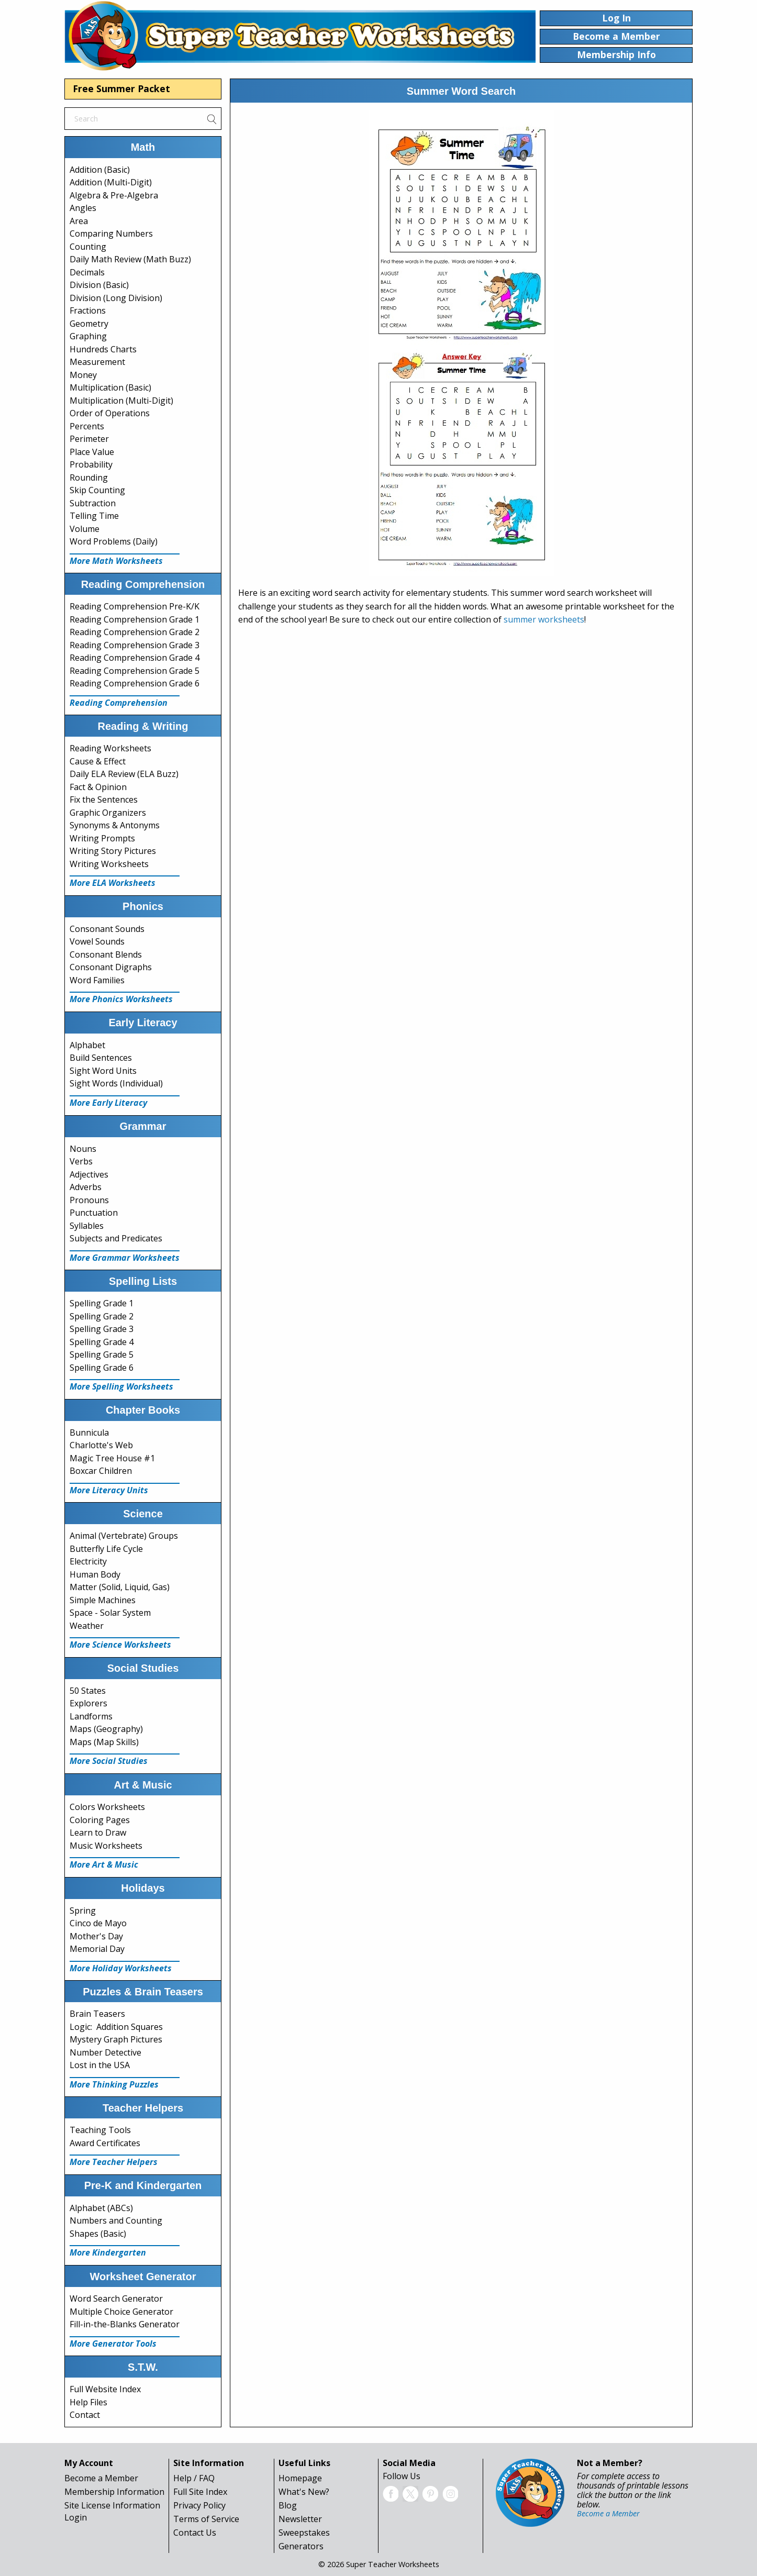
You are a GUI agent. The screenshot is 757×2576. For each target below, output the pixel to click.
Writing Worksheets (109, 864)
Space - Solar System (110, 1612)
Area (79, 221)
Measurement (97, 362)
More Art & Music (104, 1864)
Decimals (87, 272)
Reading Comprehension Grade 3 (134, 645)
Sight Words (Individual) (116, 1083)
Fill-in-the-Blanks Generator (125, 2324)
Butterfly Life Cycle (106, 1549)
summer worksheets (544, 619)
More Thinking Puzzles (114, 2084)
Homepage (300, 2478)
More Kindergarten (108, 2252)
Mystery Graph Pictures (116, 2039)
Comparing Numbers (111, 233)
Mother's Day (96, 1936)
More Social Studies (109, 1761)
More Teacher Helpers (114, 2162)
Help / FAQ (194, 2478)
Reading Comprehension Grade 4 (134, 657)
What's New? (304, 2491)
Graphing (88, 336)
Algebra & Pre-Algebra (114, 195)
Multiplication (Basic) (110, 387)
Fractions (88, 310)
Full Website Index (105, 2389)
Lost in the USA (100, 2065)
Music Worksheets (106, 1845)
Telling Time (94, 515)
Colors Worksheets (107, 1807)
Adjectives (89, 1174)
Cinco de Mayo (98, 1923)
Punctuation (94, 1212)
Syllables (87, 1225)
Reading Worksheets (110, 748)
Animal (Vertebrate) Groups (124, 1535)
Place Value (92, 452)
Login (75, 2517)
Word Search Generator (116, 2298)
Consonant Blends (106, 954)
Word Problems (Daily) (114, 541)
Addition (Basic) (100, 169)
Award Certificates (105, 2143)
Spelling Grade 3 (101, 1329)
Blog (288, 2505)
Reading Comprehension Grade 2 (134, 632)
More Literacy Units (109, 1490)
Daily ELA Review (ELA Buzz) (124, 774)
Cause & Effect (98, 761)
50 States (88, 1690)
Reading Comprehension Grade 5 (134, 670)
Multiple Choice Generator (121, 2311)
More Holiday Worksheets (121, 1968)
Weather (87, 1625)
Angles (83, 208)
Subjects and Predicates (116, 1238)
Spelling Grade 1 (101, 1303)
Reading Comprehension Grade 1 (134, 619)
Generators (301, 2546)
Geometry (89, 323)
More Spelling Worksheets (121, 1386)
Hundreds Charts (103, 349)
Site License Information (112, 2505)
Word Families (97, 980)
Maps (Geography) (106, 1729)
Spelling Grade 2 (101, 1316)
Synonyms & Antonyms (115, 825)
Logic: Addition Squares (116, 2027)
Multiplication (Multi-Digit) (121, 400)
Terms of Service (206, 2519)
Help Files (88, 2402)
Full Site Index (200, 2491)
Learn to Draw (98, 1832)
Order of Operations (110, 413)
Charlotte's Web (101, 1445)
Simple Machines (103, 1600)
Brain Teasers (97, 2013)
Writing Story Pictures (113, 851)
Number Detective (105, 2052)
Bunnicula (89, 1432)
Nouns (83, 1148)
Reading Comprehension (119, 702)
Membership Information (114, 2491)
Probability (91, 464)
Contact (85, 2414)
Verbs (81, 1161)
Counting (88, 246)
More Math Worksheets (116, 561)
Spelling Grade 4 (101, 1342)
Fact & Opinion (98, 787)
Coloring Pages (100, 1820)
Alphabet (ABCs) (101, 2208)
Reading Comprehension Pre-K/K (134, 606)
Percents (87, 426)
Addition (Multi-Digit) (111, 182)
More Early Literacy (108, 1102)
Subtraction (93, 503)
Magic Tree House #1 (112, 1458)
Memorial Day (97, 1949)
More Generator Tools (113, 2343)
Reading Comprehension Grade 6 (134, 683)
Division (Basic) (99, 285)
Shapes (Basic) (98, 2233)
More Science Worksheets (120, 1644)
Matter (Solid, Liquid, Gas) (120, 1587)
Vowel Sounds (97, 941)
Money (83, 375)
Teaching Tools (100, 2130)
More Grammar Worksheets (125, 1257)
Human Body (95, 1574)
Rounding (89, 477)
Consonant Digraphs (111, 967)
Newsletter (300, 2519)
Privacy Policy (199, 2505)
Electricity (88, 1561)
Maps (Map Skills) (104, 1742)
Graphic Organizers (108, 812)
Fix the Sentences (104, 799)
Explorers (88, 1703)
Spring (83, 1910)
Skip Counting (97, 490)
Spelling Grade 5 (101, 1354)
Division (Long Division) (116, 298)
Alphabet (87, 1045)
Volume (84, 529)
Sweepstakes (304, 2532)
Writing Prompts (102, 838)
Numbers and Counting (116, 2220)
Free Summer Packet (121, 88)
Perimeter (89, 439)
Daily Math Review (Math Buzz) (130, 259)
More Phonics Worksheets (121, 999)
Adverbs (86, 1187)
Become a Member (101, 2478)
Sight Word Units (103, 1070)
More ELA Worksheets (112, 883)
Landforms (91, 1716)
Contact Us (194, 2532)
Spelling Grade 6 (101, 1367)
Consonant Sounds (107, 929)
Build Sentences (101, 1057)
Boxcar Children (101, 1470)
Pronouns (89, 1200)
